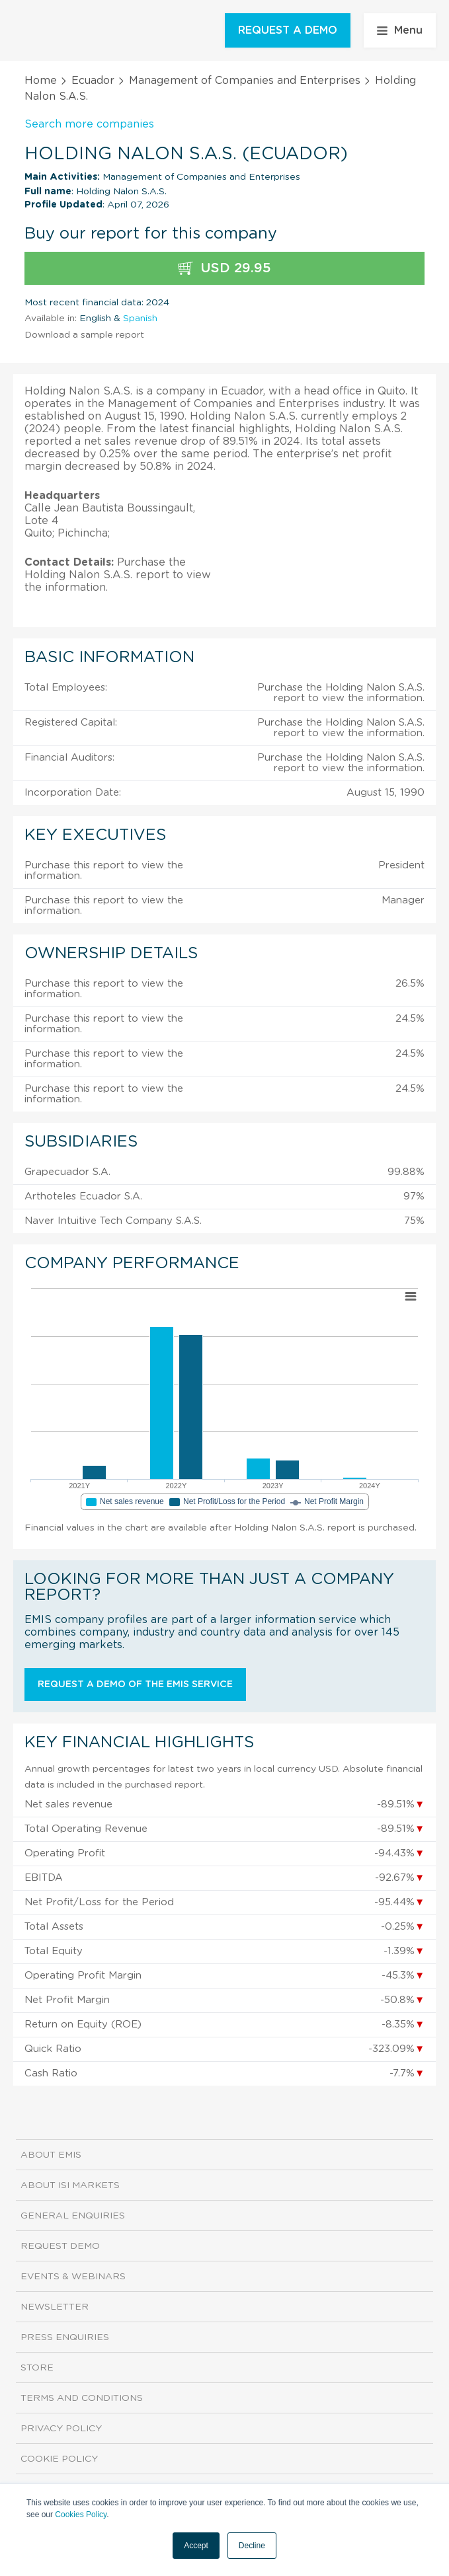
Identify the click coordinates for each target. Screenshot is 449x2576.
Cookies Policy (80, 2514)
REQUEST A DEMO (287, 30)
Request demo (60, 2246)
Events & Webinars (73, 2276)
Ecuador (92, 80)
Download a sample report (84, 335)
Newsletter (54, 2307)
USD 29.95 (224, 269)
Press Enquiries (64, 2337)
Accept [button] (196, 2545)
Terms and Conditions (81, 2398)
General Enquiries (72, 2215)
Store (37, 2367)
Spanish (140, 318)
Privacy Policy (61, 2428)
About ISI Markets (70, 2185)
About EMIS (50, 2155)
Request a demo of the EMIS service (135, 1684)
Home (40, 80)
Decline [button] (252, 2545)
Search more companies (89, 124)
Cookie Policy (59, 2459)
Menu (400, 30)
